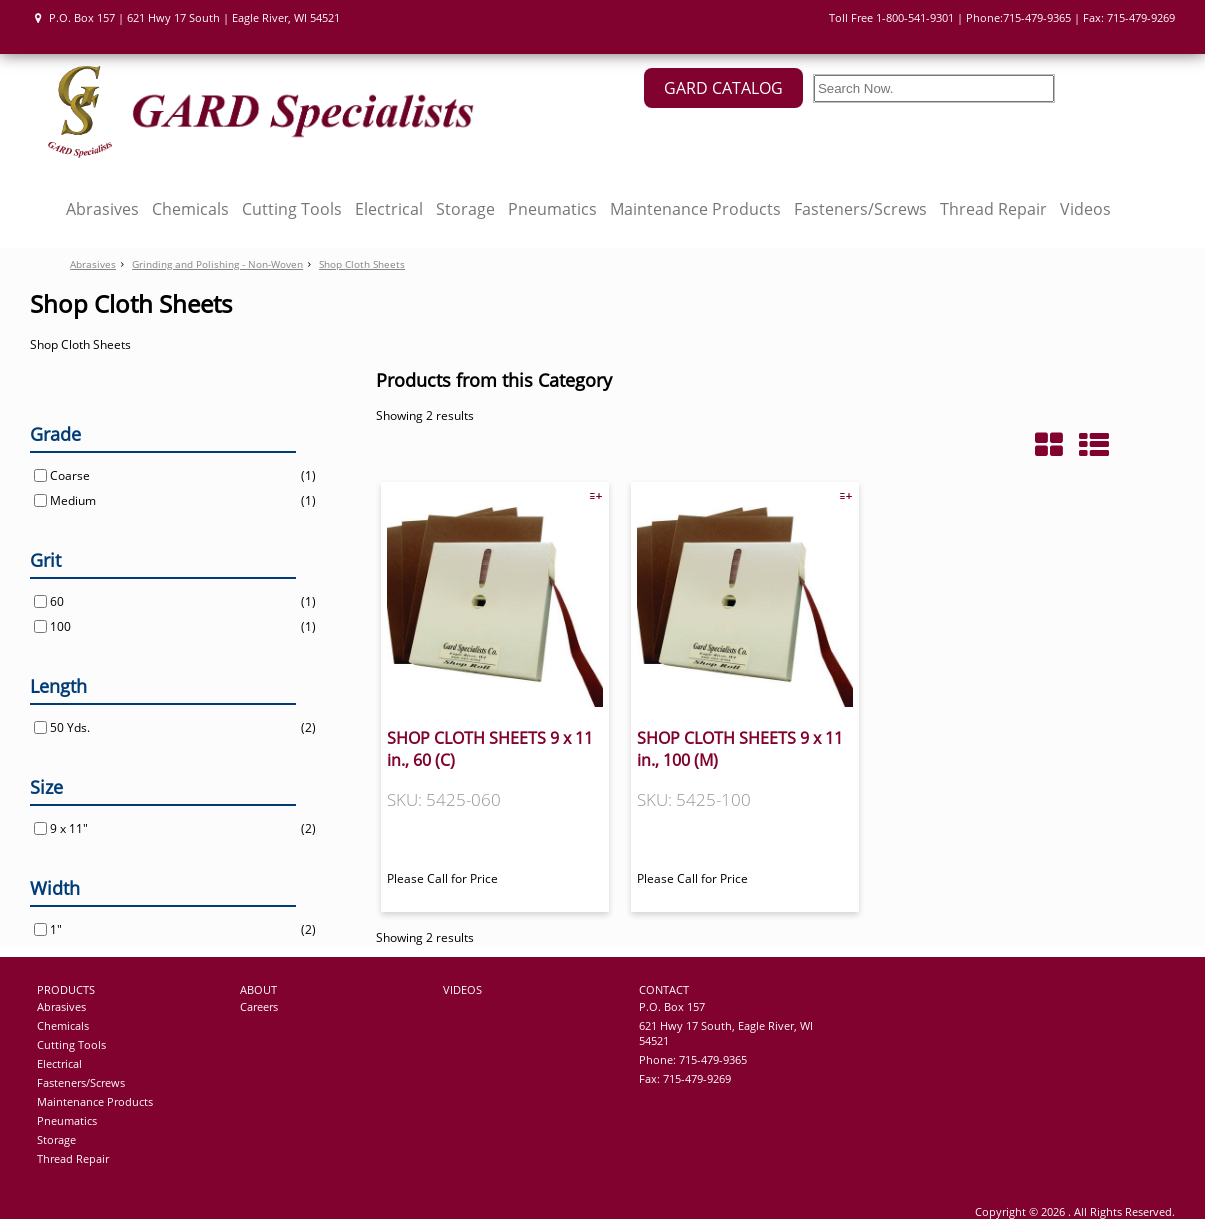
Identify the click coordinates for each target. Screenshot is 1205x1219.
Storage (465, 209)
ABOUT (258, 989)
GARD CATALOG (723, 88)
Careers (259, 1006)
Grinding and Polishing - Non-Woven (217, 264)
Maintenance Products (695, 209)
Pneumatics (552, 209)
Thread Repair (993, 209)
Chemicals (190, 209)
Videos (1085, 209)
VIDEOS (462, 989)
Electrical (389, 209)
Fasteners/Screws (860, 209)
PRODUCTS (66, 989)
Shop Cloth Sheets (362, 264)
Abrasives (102, 209)
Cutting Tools (292, 209)
